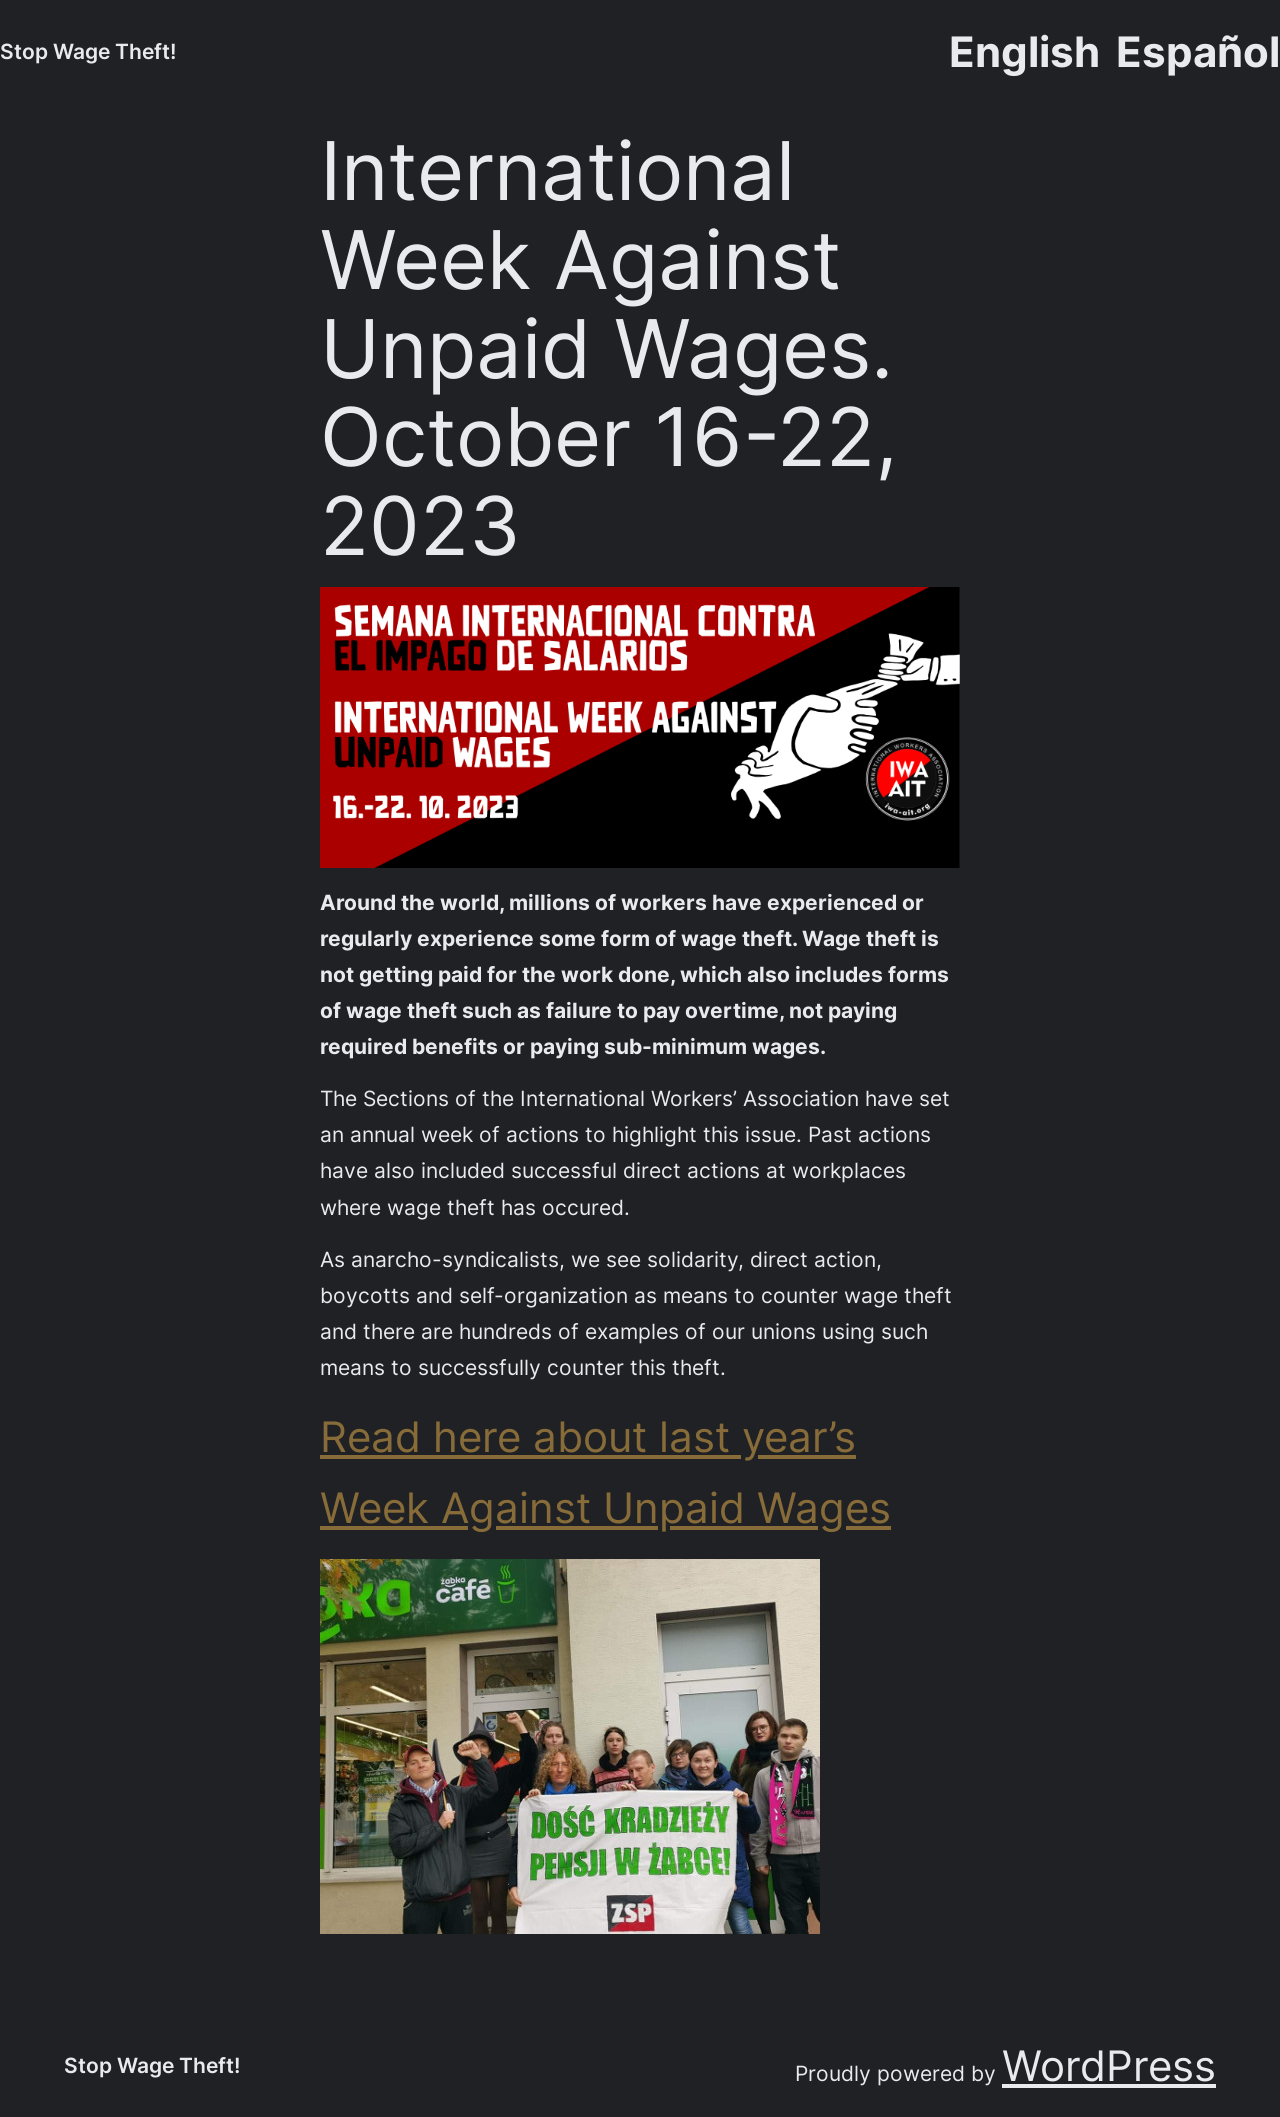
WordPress (1109, 2065)
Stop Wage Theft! (88, 51)
